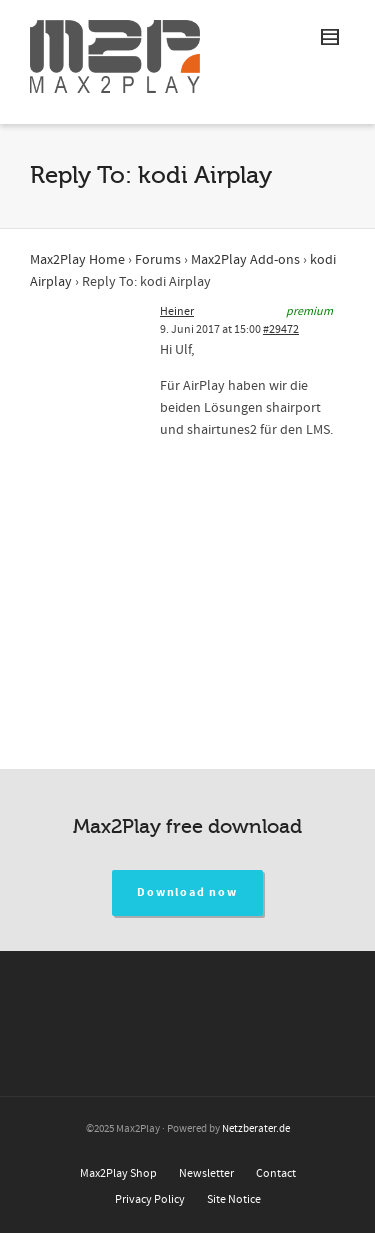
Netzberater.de (256, 1129)
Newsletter (206, 1173)
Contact (276, 1173)
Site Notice (234, 1199)
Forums (158, 260)
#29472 (281, 329)
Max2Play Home (77, 260)
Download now (187, 892)
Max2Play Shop (118, 1173)
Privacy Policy (150, 1199)
